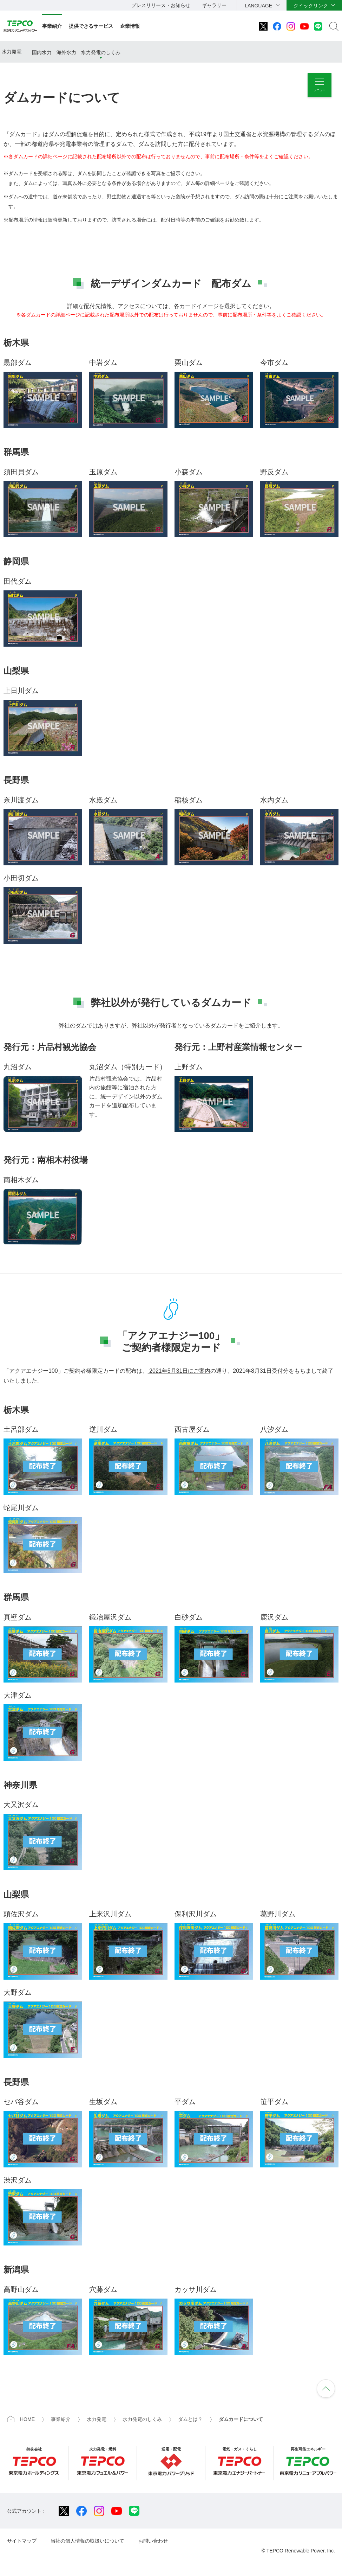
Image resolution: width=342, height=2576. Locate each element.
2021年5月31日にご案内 (179, 1371)
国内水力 (42, 52)
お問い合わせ (153, 2541)
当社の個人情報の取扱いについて (87, 2541)
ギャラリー (214, 5)
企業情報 (130, 26)
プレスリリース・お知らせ (160, 5)
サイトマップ (22, 2541)
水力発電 (11, 52)
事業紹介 (52, 26)
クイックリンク (311, 5)
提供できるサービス (91, 26)
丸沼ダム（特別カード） (127, 1067)
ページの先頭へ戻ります (326, 2388)
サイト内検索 (333, 26)
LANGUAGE (258, 5)
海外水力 (66, 52)
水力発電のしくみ (100, 52)
